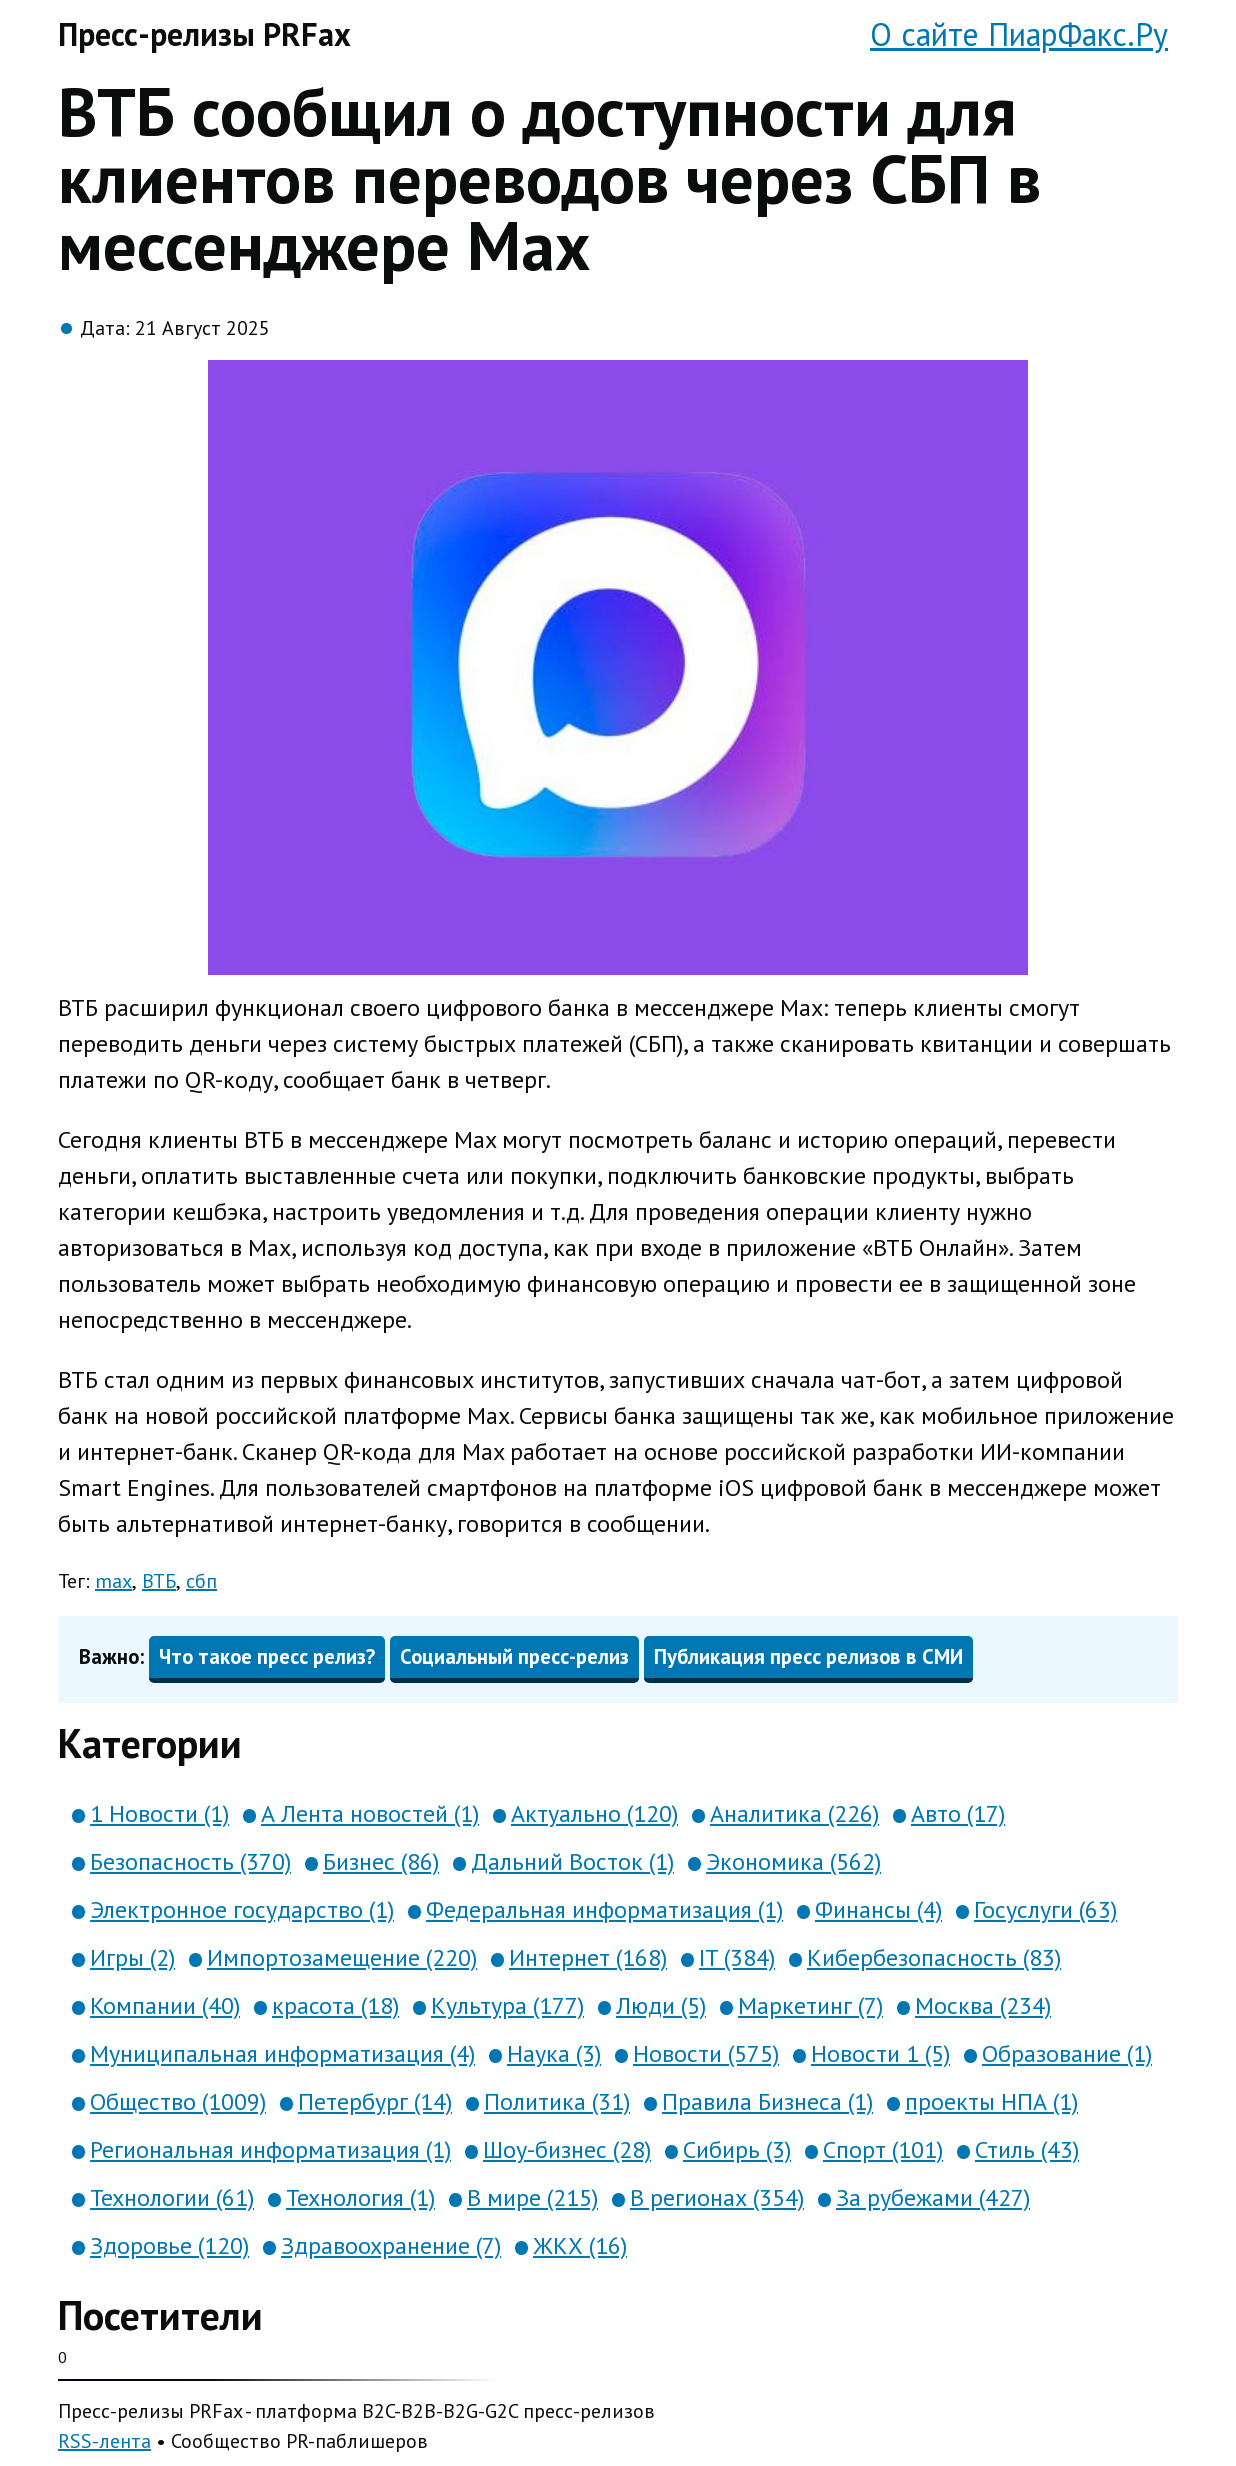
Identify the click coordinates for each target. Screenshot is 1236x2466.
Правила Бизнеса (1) (767, 2101)
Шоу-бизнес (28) (567, 2149)
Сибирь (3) (737, 2149)
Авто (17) (958, 1813)
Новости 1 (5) (880, 2053)
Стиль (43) (1027, 2149)
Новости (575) (706, 2053)
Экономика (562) (793, 1861)
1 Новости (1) (159, 1813)
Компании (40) (165, 2005)
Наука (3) (554, 2053)
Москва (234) (983, 2005)
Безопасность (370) (190, 1861)
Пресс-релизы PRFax (204, 34)
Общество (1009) (178, 2101)
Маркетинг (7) (810, 2005)
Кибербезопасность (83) (934, 1957)
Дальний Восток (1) (572, 1861)
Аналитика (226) (794, 1813)
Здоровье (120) (169, 2245)
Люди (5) (661, 2005)
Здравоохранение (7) (391, 2245)
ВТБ (159, 1581)
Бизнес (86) (381, 1861)
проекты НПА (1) (991, 2101)
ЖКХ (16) (580, 2245)
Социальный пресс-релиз (514, 1656)
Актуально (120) (594, 1813)
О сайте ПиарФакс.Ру (1019, 34)
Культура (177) (507, 2005)
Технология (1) (360, 2197)
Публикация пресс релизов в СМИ (808, 1656)
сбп (201, 1581)
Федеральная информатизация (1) (604, 1909)
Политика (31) (557, 2101)
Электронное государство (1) (242, 1909)
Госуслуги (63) (1045, 1909)
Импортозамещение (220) (342, 1957)
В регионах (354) (717, 2197)
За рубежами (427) (933, 2197)
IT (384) (737, 1957)
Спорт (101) (883, 2149)
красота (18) (335, 2005)
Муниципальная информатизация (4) (282, 2053)
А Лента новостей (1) (370, 1813)
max (113, 1581)
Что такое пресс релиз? (267, 1656)
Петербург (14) (375, 2101)
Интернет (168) (588, 1957)
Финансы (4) (878, 1909)
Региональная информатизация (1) (270, 2149)
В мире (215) (532, 2197)
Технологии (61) (172, 2197)
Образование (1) (1067, 2053)
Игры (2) (132, 1957)
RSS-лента (104, 2441)
